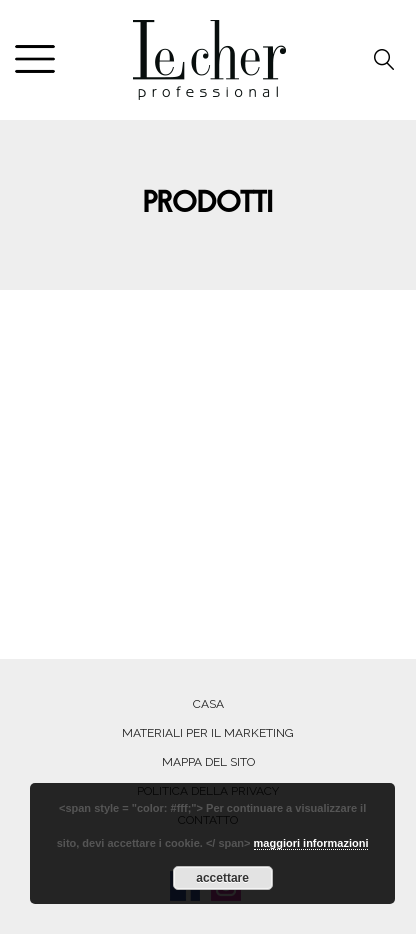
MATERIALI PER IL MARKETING (208, 733)
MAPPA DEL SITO (208, 762)
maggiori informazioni (311, 843)
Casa (208, 704)
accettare (222, 878)
